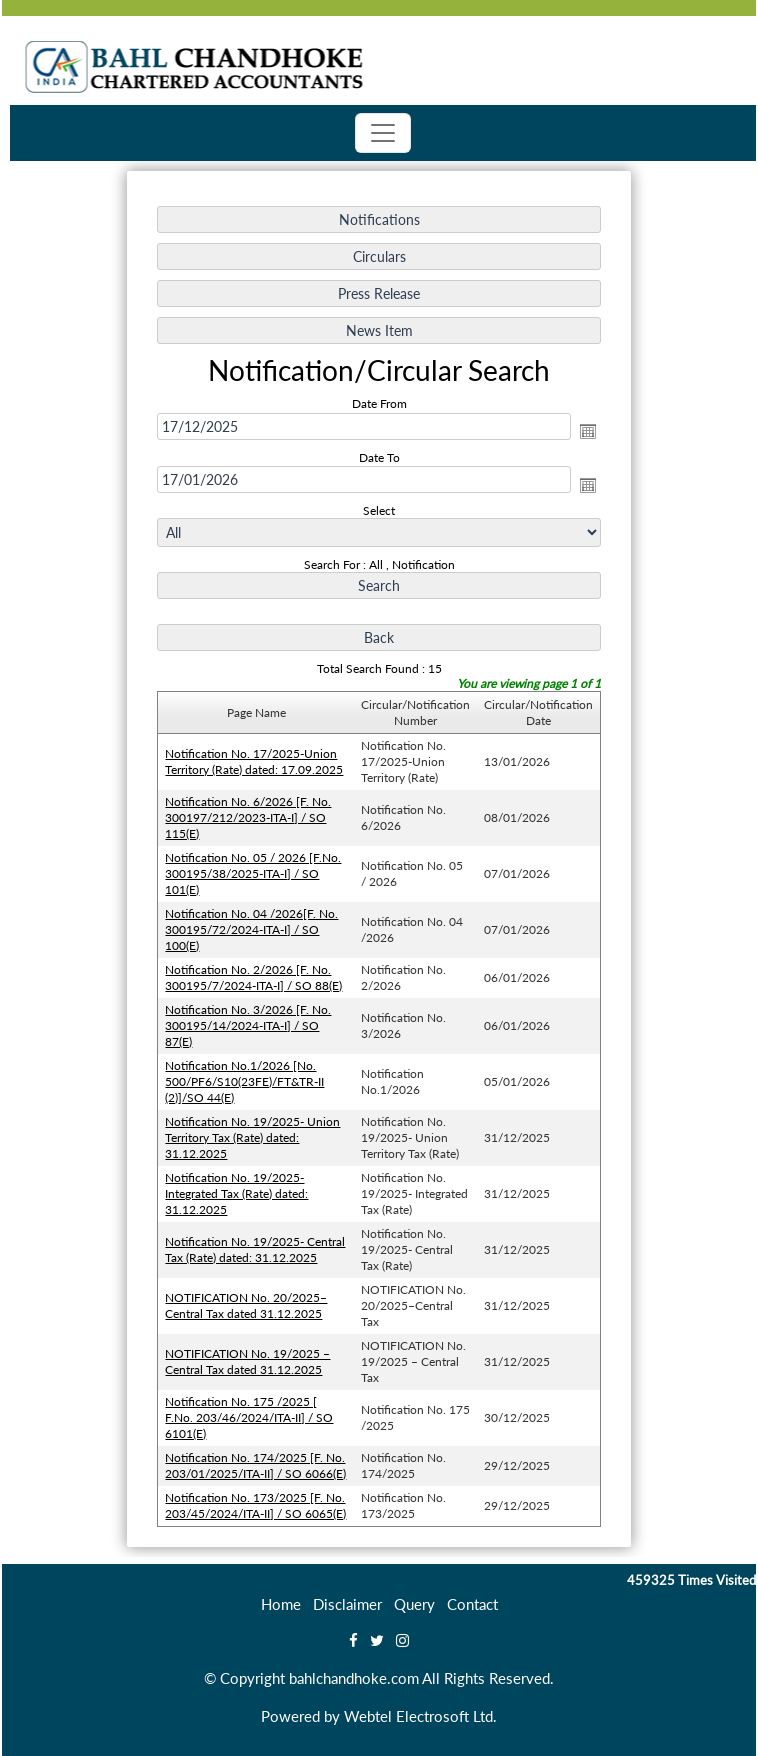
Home (281, 1604)
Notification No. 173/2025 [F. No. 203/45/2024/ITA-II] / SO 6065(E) (257, 1498)
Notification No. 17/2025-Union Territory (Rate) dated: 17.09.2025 (256, 762)
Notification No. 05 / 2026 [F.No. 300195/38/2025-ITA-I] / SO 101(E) (255, 873)
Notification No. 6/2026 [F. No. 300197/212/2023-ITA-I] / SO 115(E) (250, 818)
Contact (472, 1604)
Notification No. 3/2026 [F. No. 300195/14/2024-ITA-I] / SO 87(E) (250, 1023)
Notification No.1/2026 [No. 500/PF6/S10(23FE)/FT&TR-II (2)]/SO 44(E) (246, 1079)
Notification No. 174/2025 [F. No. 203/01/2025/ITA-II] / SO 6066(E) (257, 1458)
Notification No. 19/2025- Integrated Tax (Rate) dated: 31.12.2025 (238, 1189)
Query (414, 1604)
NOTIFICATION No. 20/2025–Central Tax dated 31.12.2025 (248, 1300)
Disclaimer (347, 1604)
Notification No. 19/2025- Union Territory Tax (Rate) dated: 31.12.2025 (254, 1134)
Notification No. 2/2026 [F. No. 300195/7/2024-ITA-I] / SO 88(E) (255, 976)
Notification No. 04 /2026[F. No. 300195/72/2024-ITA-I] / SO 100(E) (253, 928)
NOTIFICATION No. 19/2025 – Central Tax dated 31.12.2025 (249, 1355)
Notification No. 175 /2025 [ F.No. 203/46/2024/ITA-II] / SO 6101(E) (251, 1411)
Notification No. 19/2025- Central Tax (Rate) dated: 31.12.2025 (257, 1245)
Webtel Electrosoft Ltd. (420, 1716)
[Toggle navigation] (383, 133)
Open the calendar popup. (585, 436)
